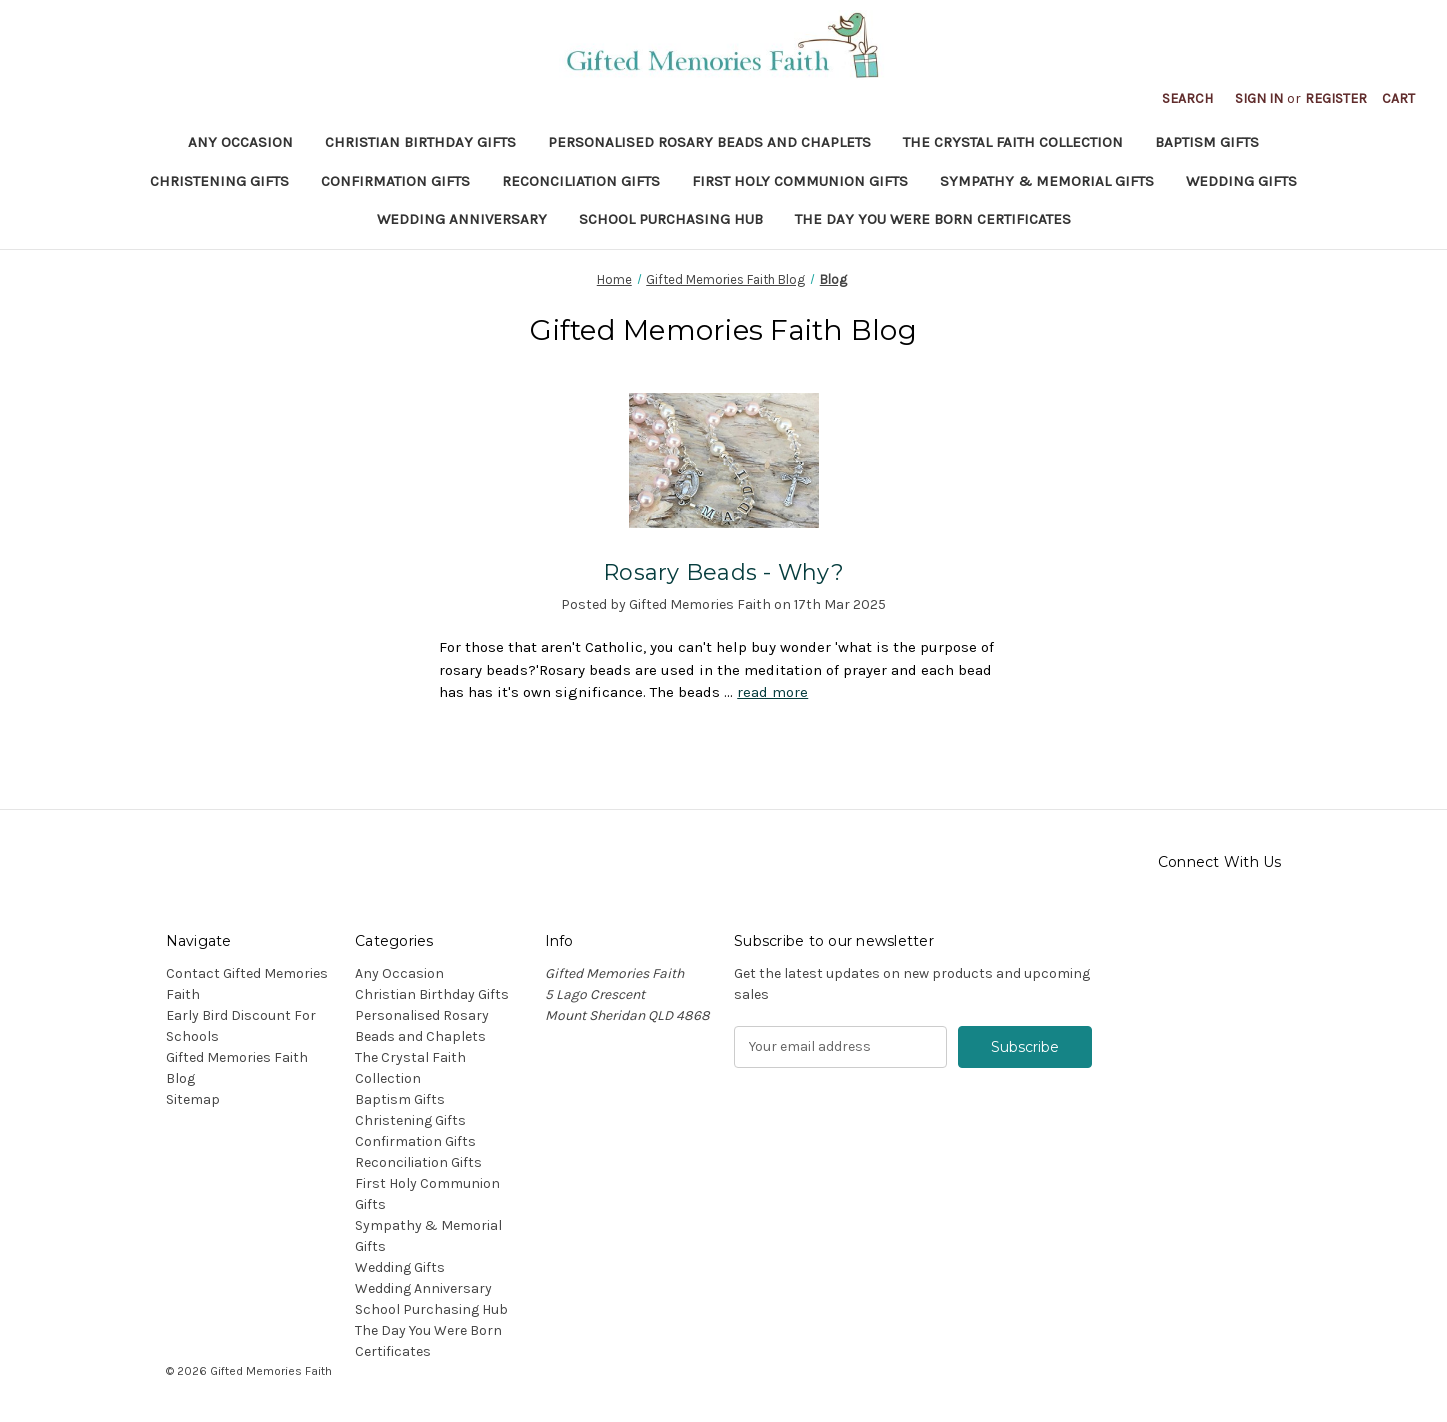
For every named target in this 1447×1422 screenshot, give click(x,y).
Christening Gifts (219, 181)
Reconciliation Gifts (581, 181)
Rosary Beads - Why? (723, 572)
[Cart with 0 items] (1398, 98)
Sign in (1259, 98)
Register (1336, 98)
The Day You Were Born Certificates (933, 219)
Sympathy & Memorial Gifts (1047, 181)
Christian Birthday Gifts (420, 142)
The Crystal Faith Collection (1013, 142)
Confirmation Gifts (395, 181)
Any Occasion (240, 142)
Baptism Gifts (1207, 142)
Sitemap (193, 1099)
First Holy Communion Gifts (800, 181)
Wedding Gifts (1241, 181)
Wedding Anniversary (462, 219)
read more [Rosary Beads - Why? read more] (772, 692)
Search (1187, 98)
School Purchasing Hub (671, 219)
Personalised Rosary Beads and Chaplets (709, 142)
